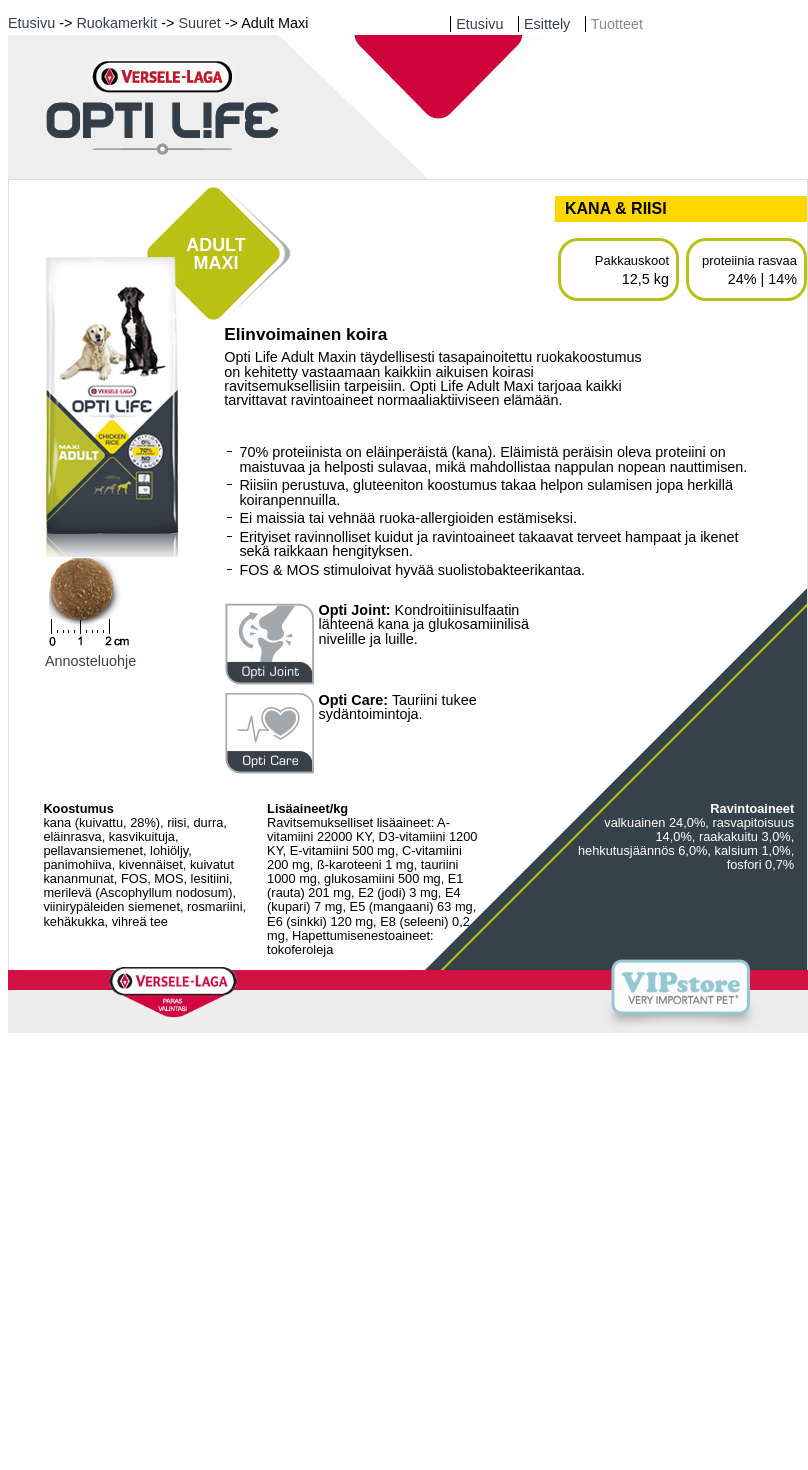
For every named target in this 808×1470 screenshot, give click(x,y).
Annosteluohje (90, 661)
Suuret (199, 23)
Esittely (547, 24)
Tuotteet (617, 24)
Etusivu (31, 23)
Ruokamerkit (116, 23)
